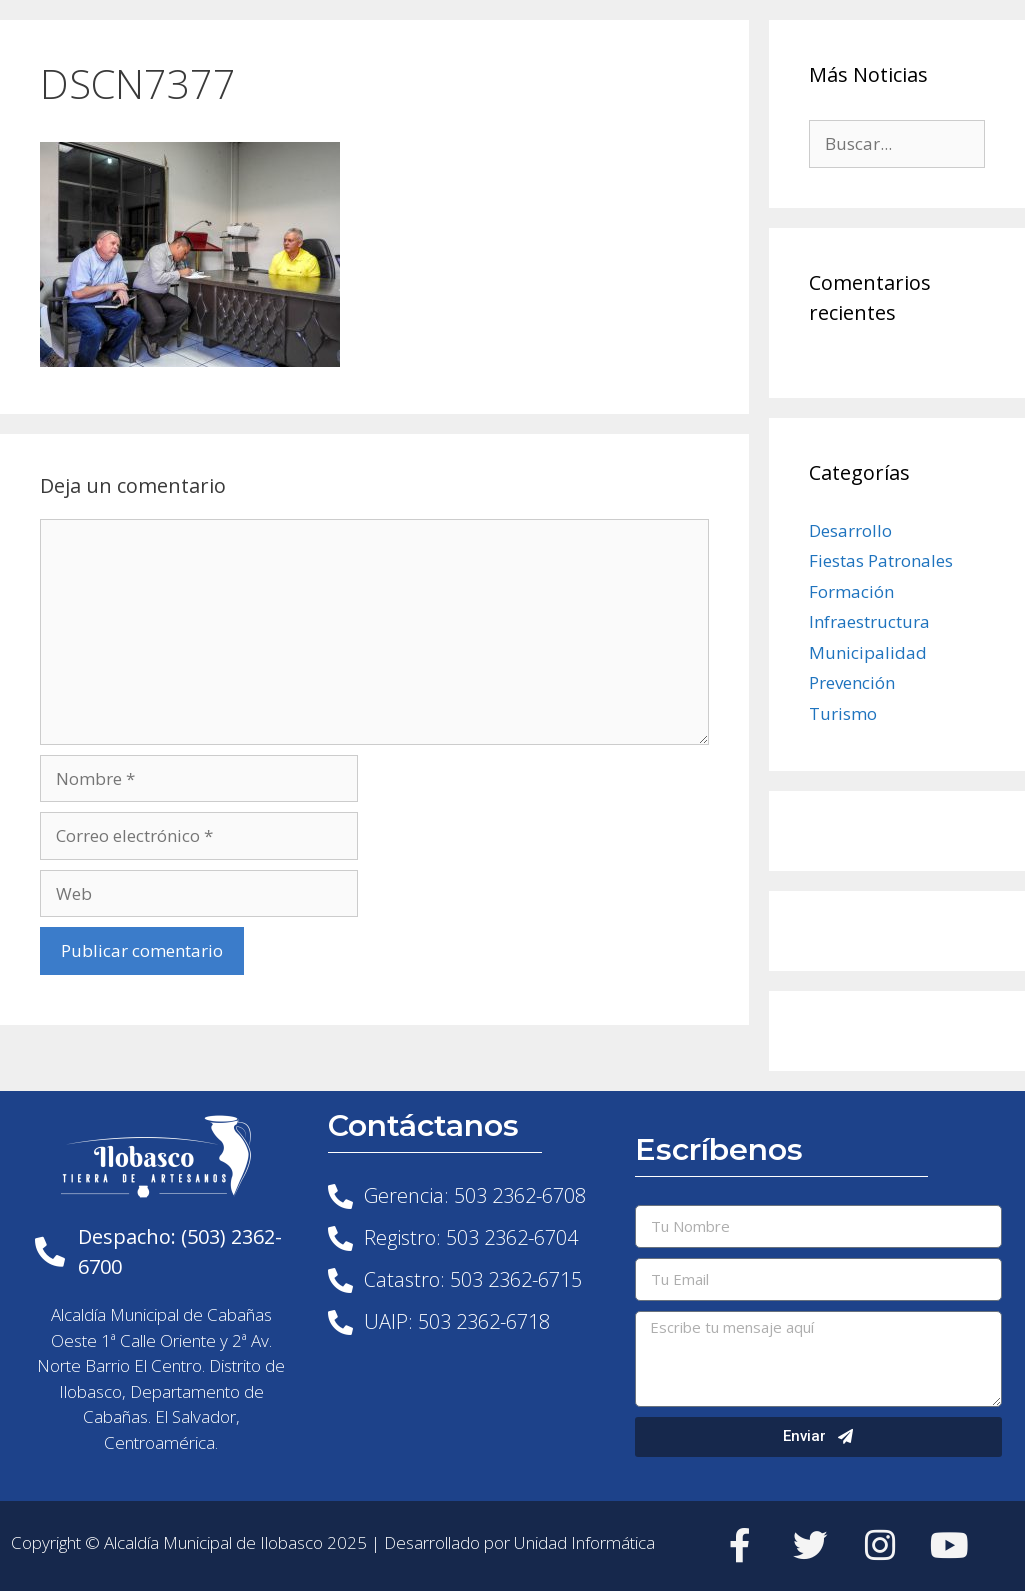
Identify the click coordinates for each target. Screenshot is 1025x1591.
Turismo (843, 713)
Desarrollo (850, 530)
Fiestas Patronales (881, 560)
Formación (851, 591)
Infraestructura (869, 621)
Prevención (852, 682)
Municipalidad (868, 652)
